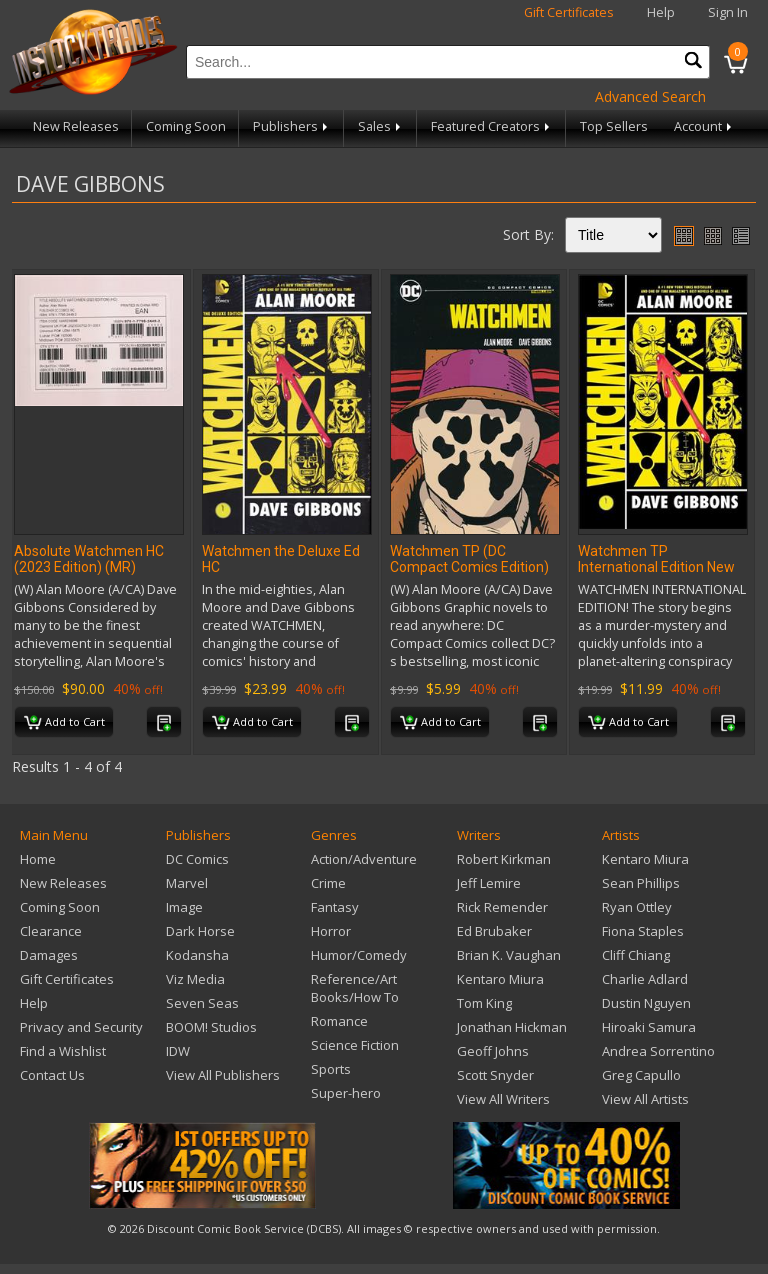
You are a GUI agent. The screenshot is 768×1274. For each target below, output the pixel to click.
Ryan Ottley (637, 907)
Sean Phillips (641, 883)
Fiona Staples (643, 931)
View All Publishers (223, 1075)
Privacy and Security (81, 1027)
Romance (339, 1021)
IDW (178, 1051)
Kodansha (197, 955)
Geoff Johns (493, 1051)
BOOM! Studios (211, 1027)
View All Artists (645, 1099)
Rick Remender (502, 907)
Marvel (187, 883)
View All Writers (503, 1099)
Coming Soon (186, 126)
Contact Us (52, 1075)
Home (38, 859)
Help (661, 12)
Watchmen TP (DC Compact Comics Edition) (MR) (469, 567)
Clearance (51, 931)
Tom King (484, 1003)
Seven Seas (202, 1003)
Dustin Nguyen (646, 1003)
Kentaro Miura (500, 979)
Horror (331, 931)
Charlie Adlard (645, 979)
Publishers (292, 126)
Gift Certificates (569, 12)
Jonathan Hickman (512, 1027)
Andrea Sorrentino (658, 1051)
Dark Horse (200, 931)
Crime (328, 883)
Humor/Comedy (359, 955)
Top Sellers (614, 126)
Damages (49, 955)
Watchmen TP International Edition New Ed (656, 567)
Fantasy (335, 907)
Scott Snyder (495, 1075)
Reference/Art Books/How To (355, 988)
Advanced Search (650, 96)
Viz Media (195, 979)
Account (704, 126)
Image (184, 907)
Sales (381, 126)
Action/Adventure (364, 859)
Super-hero (346, 1093)
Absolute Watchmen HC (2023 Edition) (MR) (89, 559)
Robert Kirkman (504, 859)
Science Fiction (355, 1045)
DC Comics (197, 859)
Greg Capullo (641, 1075)
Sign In (728, 12)
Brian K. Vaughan (509, 955)
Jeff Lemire (489, 883)
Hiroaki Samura (649, 1027)
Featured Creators (492, 126)
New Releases (76, 126)
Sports (331, 1069)
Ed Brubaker (494, 931)
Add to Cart (64, 723)
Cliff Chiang (636, 955)
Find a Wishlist (63, 1051)
